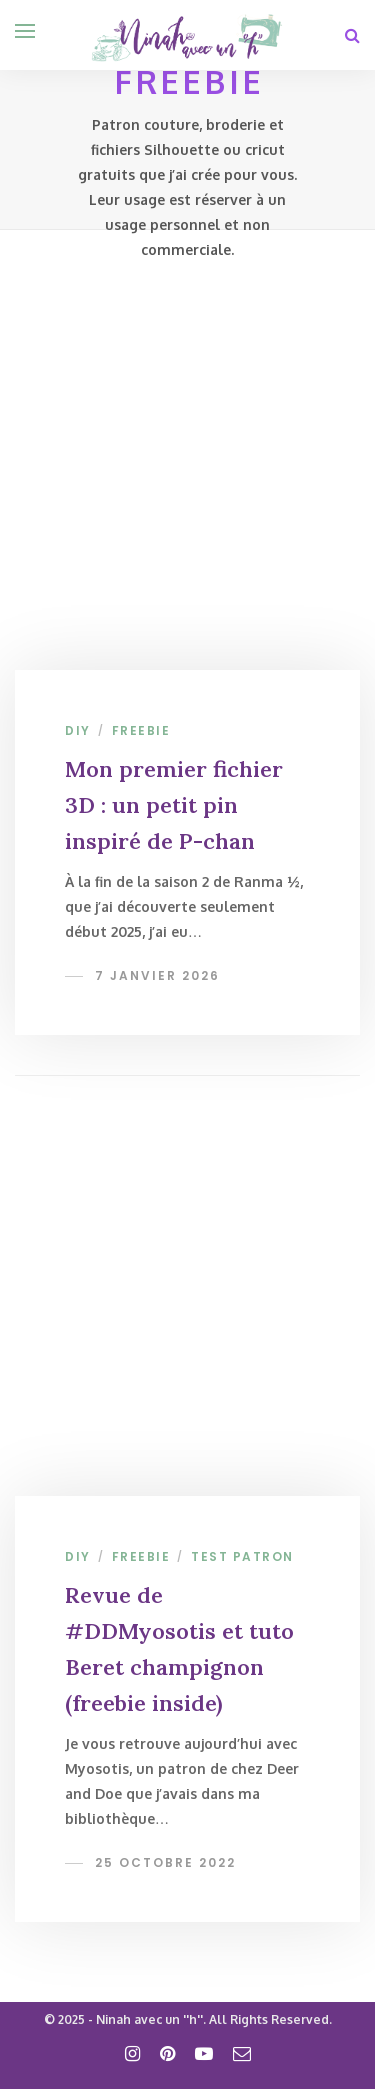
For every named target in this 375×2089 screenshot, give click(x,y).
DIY (78, 730)
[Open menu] (25, 31)
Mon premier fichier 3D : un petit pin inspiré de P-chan (174, 805)
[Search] (352, 35)
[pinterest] (167, 2053)
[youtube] (204, 2053)
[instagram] (132, 2053)
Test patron (242, 1556)
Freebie (141, 730)
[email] (242, 2053)
